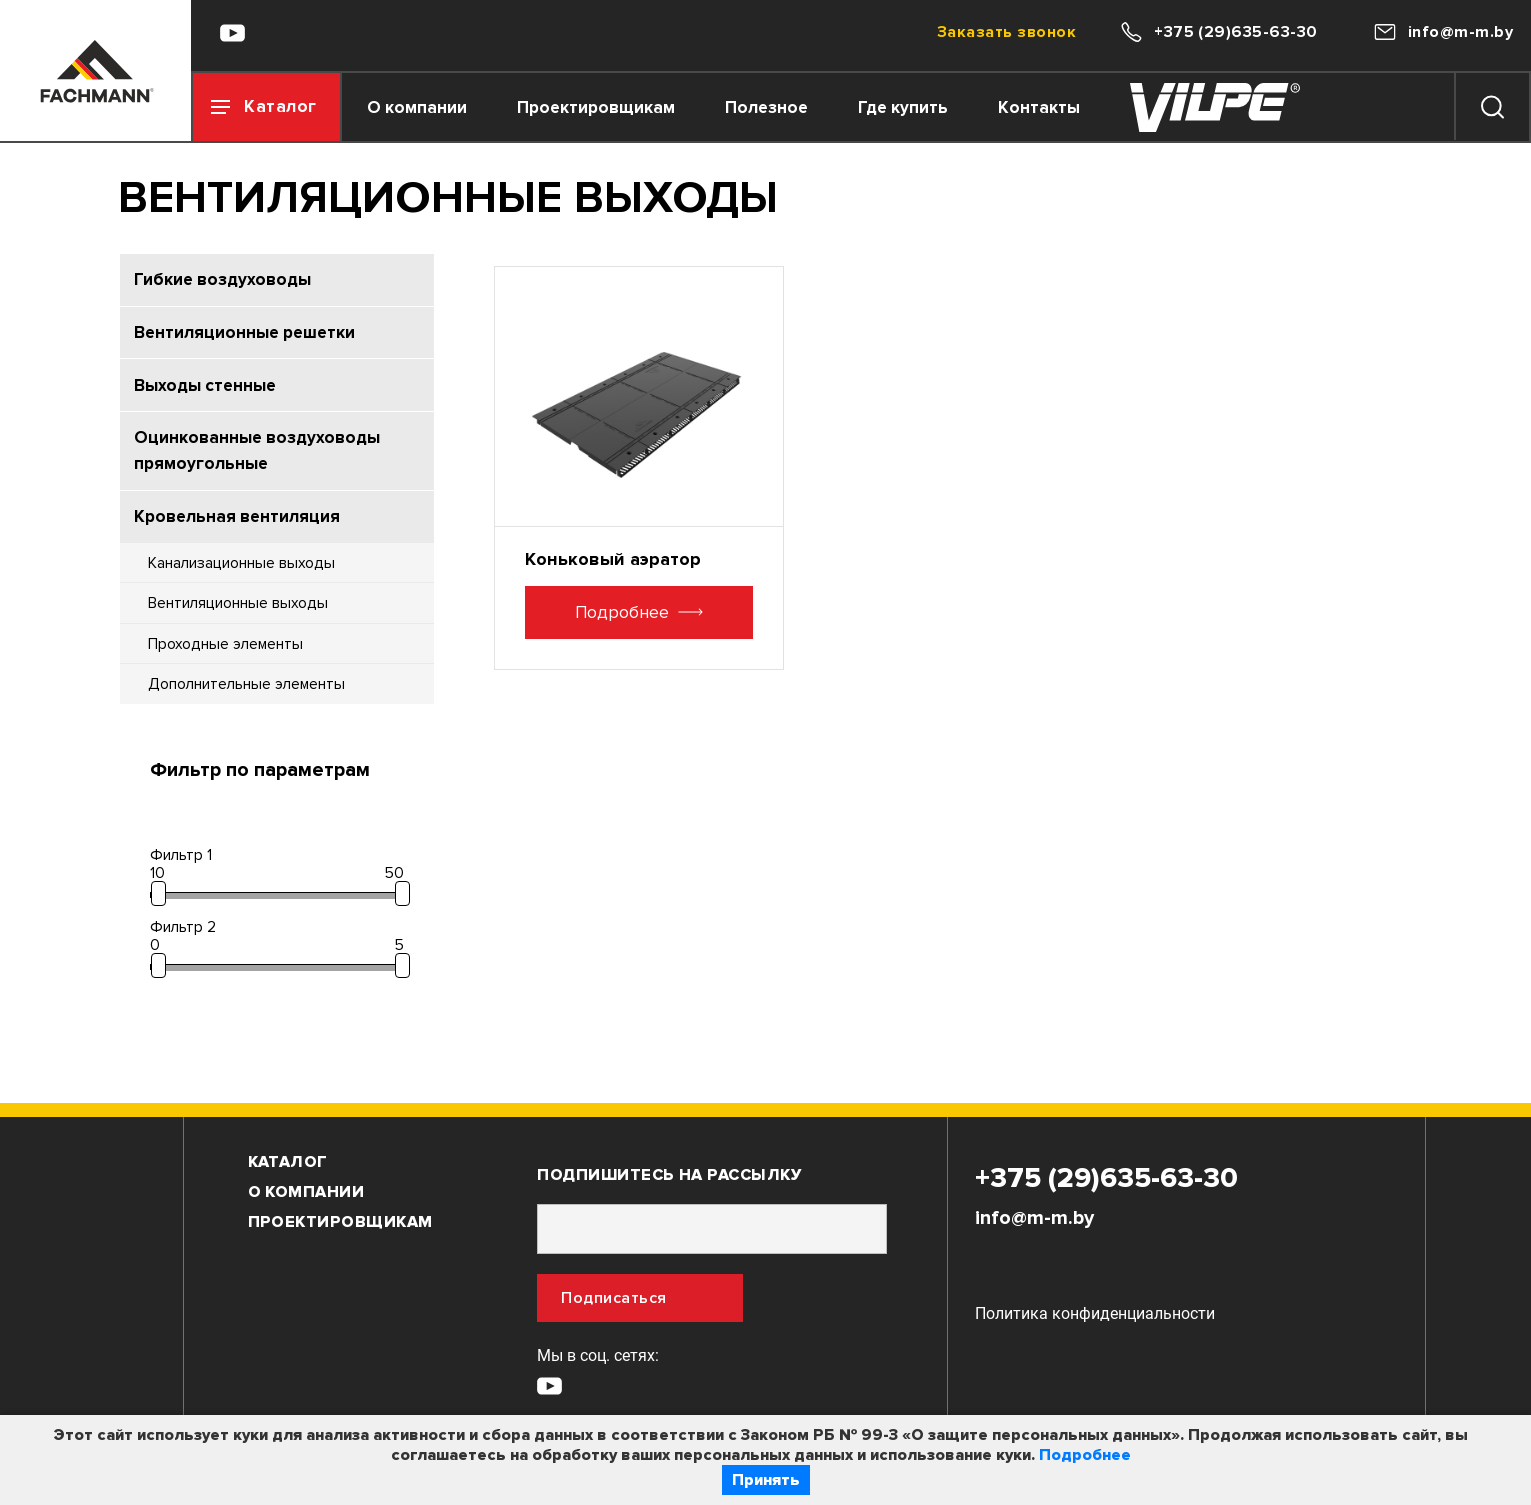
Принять (766, 1480)
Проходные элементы (227, 657)
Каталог (288, 1179)
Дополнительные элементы (248, 699)
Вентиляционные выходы (238, 615)
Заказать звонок (1006, 32)
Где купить (929, 107)
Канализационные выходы (242, 573)
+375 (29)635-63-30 (1106, 1195)
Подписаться (613, 1315)
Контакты (1065, 107)
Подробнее (1085, 1455)
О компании (443, 107)
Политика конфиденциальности (1095, 1330)
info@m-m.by (1034, 1235)
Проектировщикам (622, 107)
